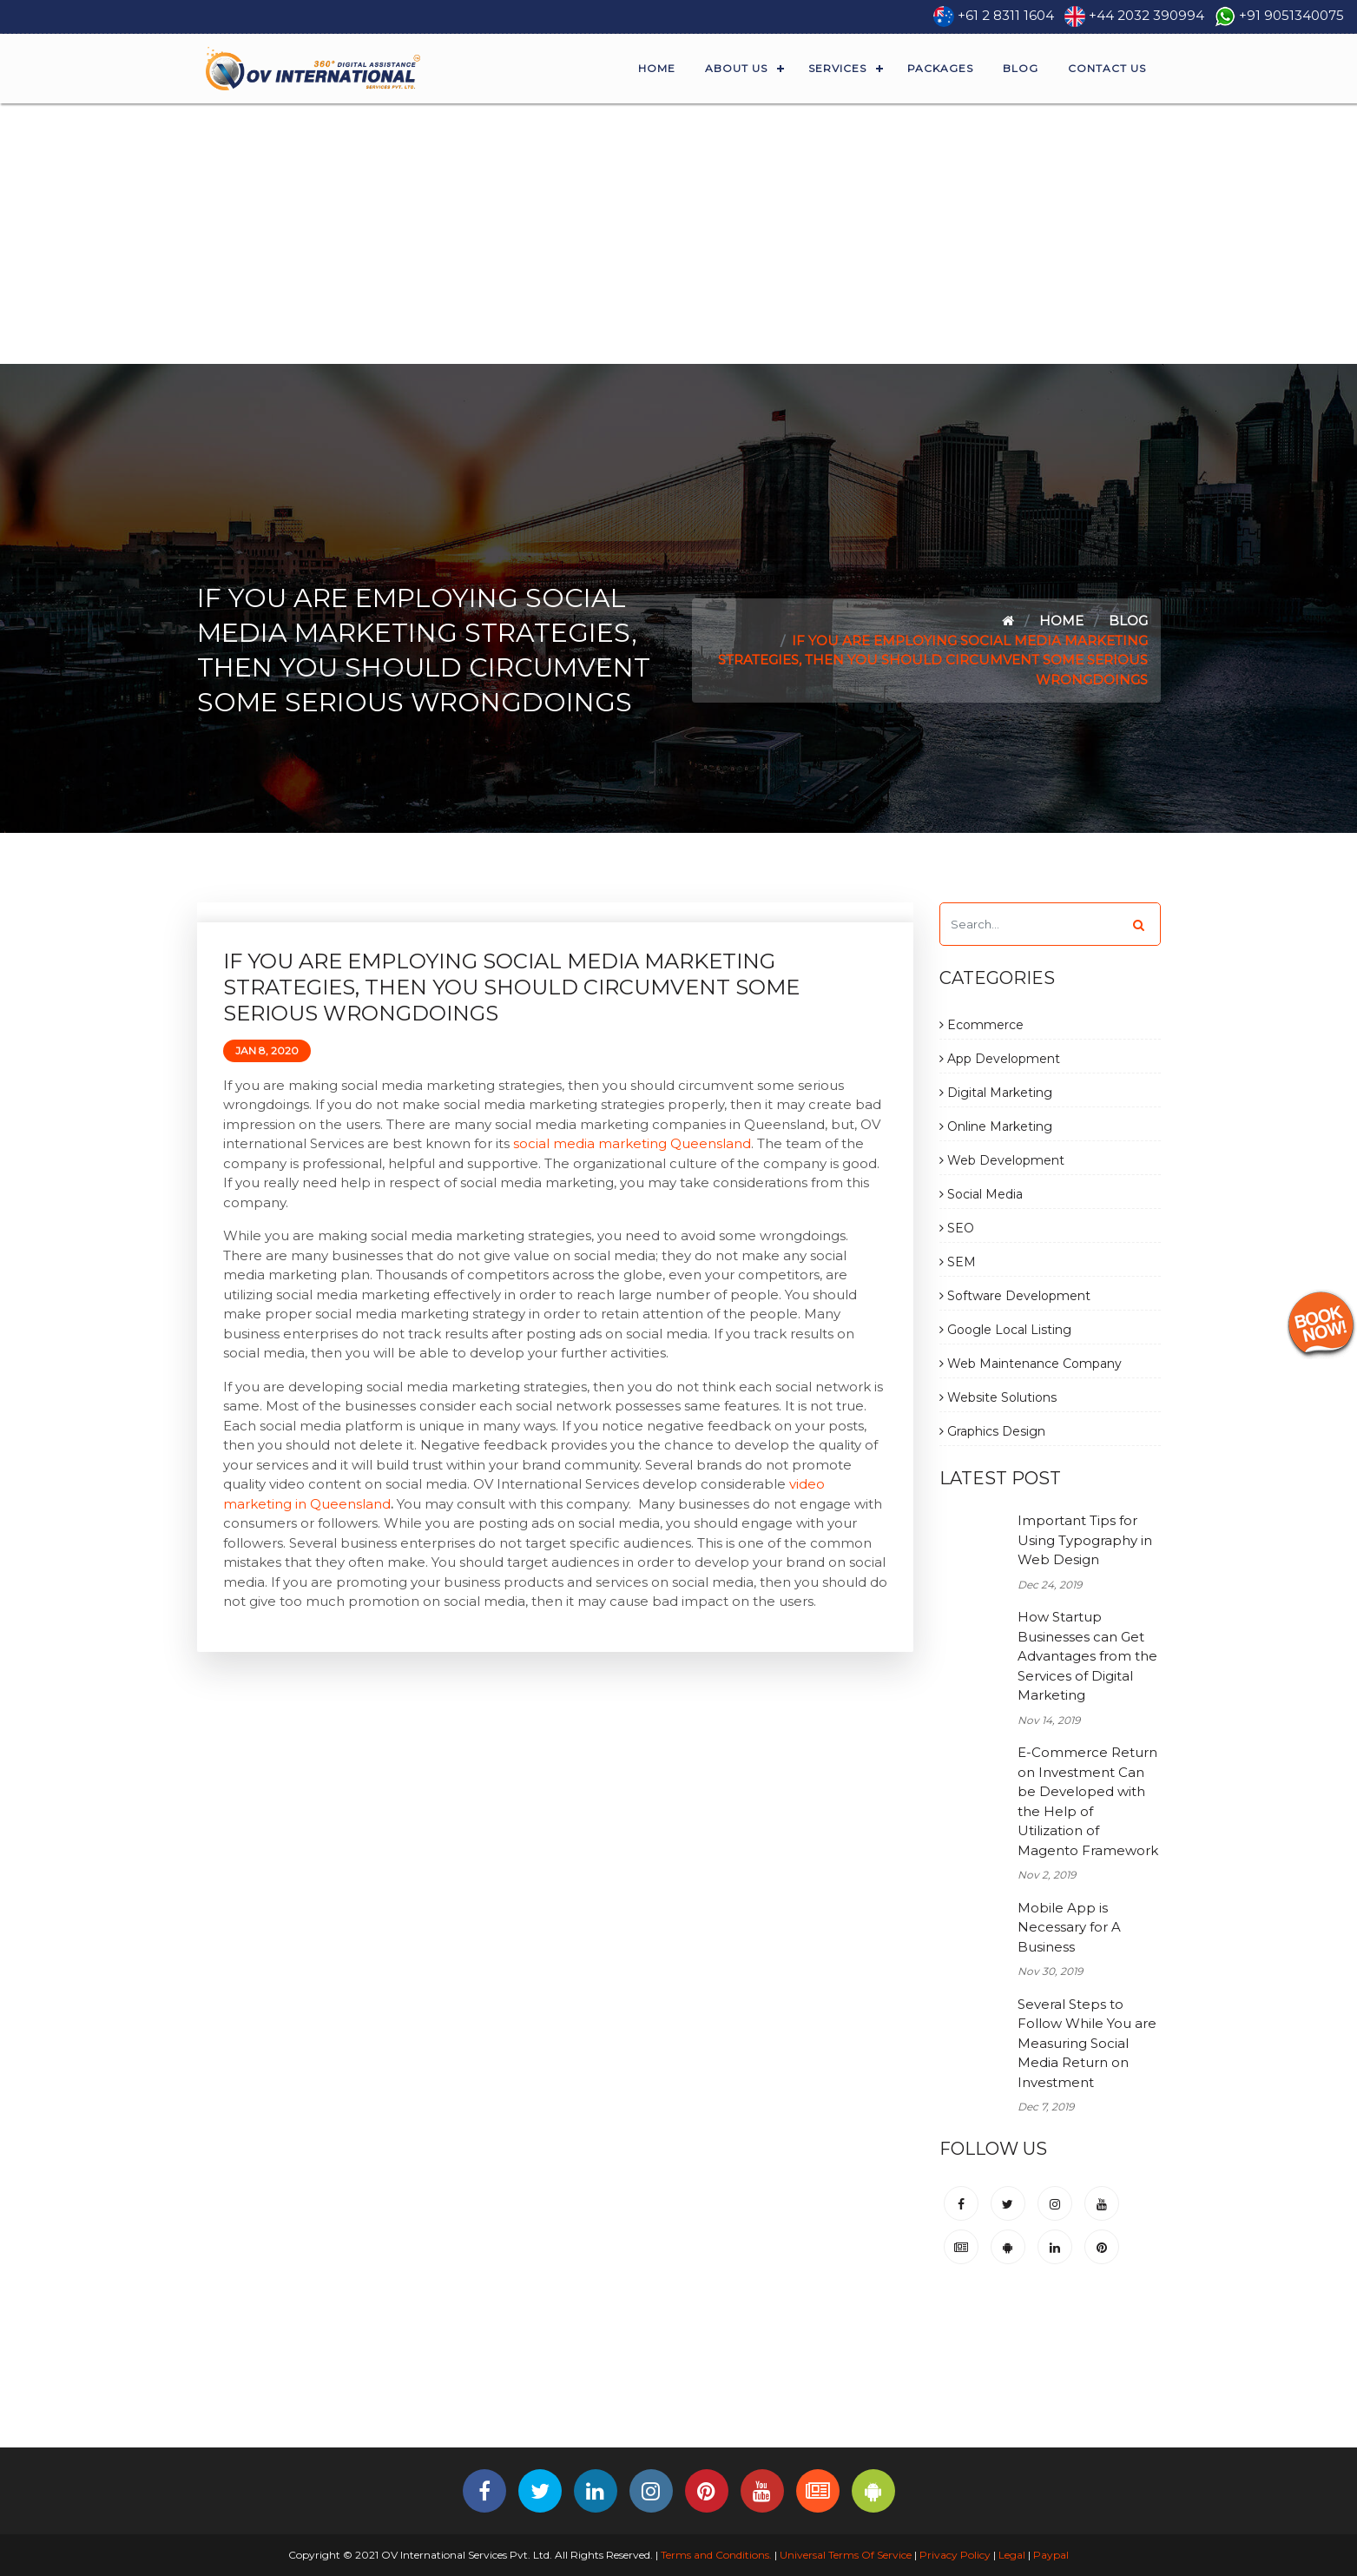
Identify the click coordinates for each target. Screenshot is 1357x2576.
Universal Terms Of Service (846, 2554)
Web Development (1001, 1160)
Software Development (1014, 1296)
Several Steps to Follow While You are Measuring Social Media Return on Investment (1087, 2043)
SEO (956, 1228)
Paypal (1051, 2554)
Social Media (981, 1194)
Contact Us (1107, 68)
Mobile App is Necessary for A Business (1069, 1927)
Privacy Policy (955, 2554)
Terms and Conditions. (715, 2554)
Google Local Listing (1005, 1330)
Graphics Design (992, 1431)
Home (656, 68)
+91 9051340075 (1291, 15)
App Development (999, 1059)
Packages (940, 68)
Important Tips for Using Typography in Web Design (1085, 1540)
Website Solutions (998, 1397)
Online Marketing (995, 1126)
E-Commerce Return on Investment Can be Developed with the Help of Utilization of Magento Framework (1088, 1801)
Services (837, 68)
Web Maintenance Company (1030, 1363)
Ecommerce (981, 1025)
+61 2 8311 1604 (1006, 15)
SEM (957, 1262)
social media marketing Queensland (632, 1143)
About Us (736, 68)
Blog (1020, 68)
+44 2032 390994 (1146, 15)
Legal (1011, 2554)
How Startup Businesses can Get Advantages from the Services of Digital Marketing (1087, 1655)
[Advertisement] (679, 233)
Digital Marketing (995, 1092)
